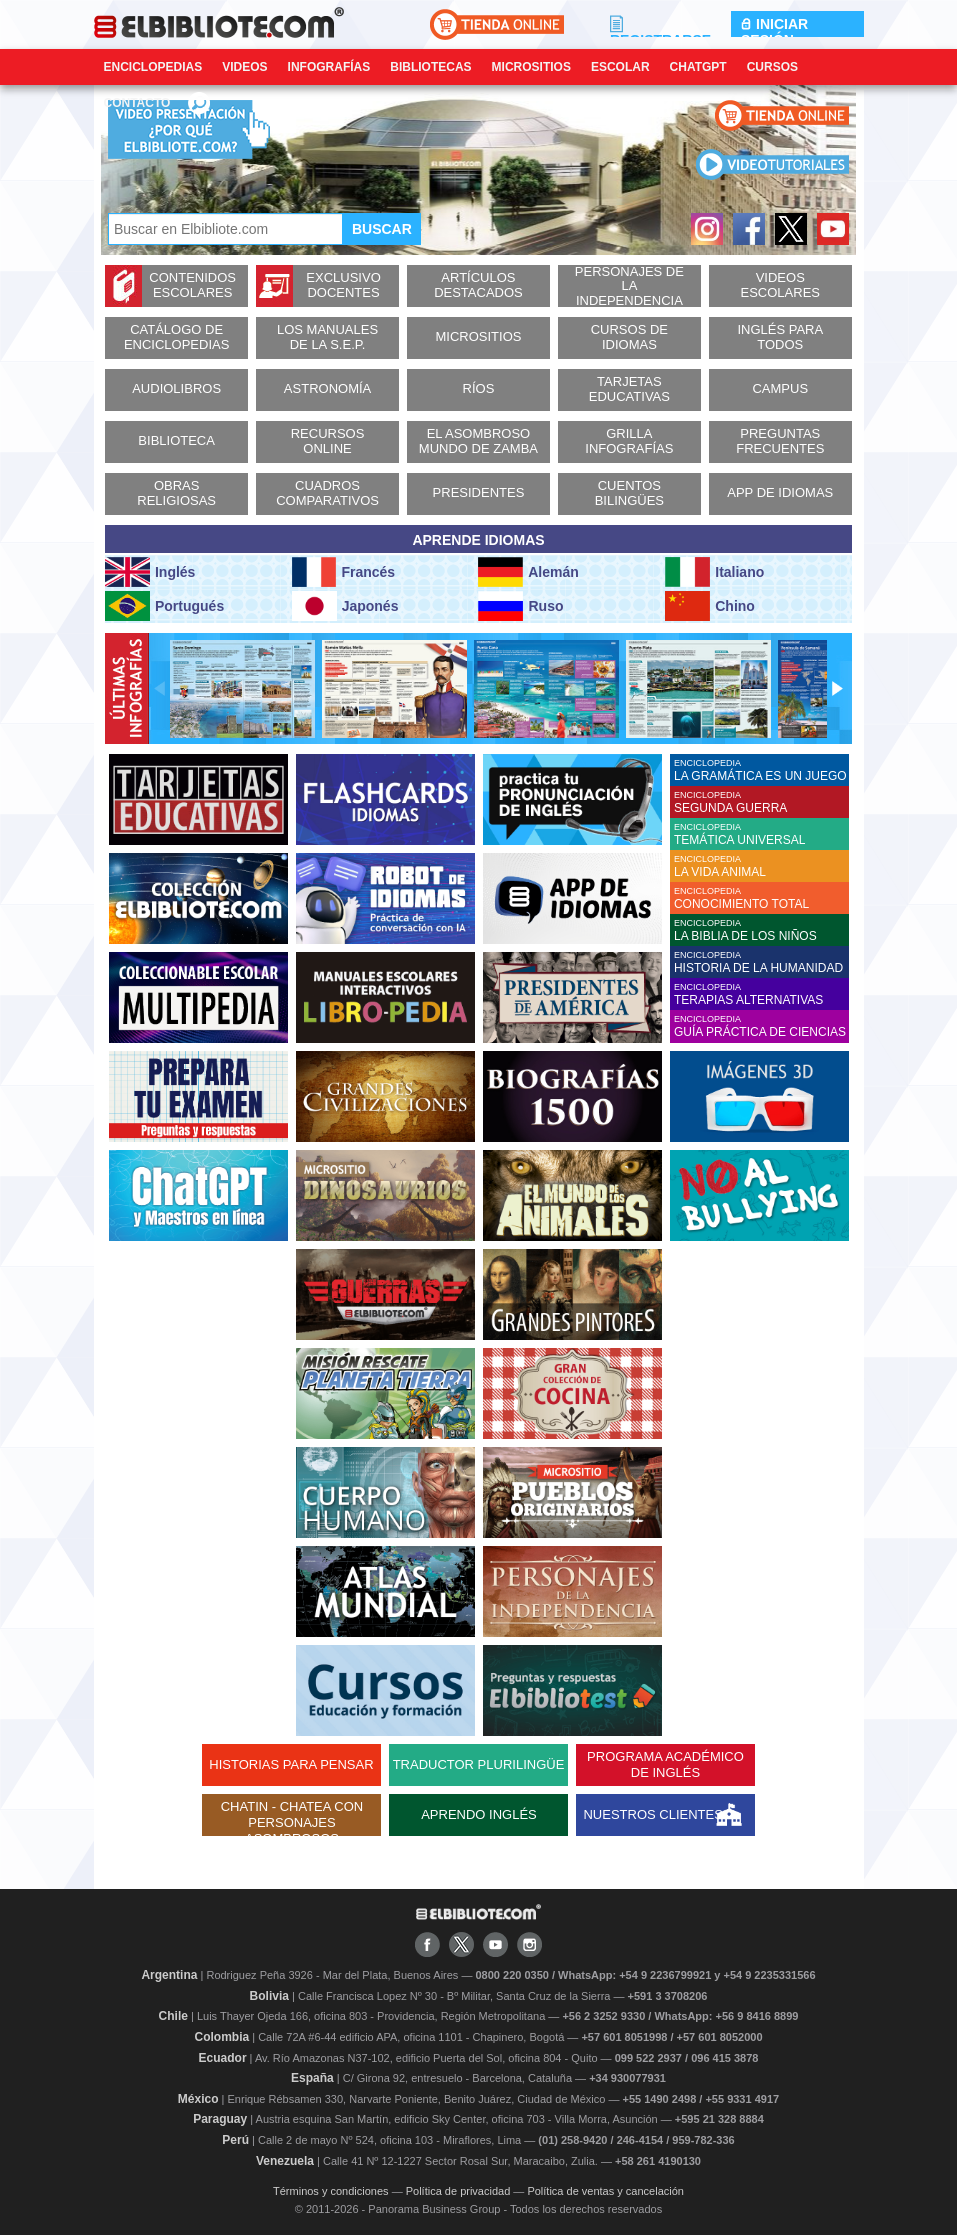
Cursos (772, 67)
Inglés (150, 572)
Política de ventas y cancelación (605, 2191)
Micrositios (531, 67)
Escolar (620, 67)
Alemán (528, 572)
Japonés (345, 606)
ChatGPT (698, 67)
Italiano (714, 572)
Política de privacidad (458, 2191)
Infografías (329, 67)
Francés (343, 572)
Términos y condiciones (331, 2191)
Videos (244, 67)
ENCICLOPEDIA (761, 770)
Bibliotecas (430, 67)
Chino (710, 606)
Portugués (164, 606)
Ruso (520, 606)
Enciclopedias (153, 67)
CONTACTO (137, 103)
